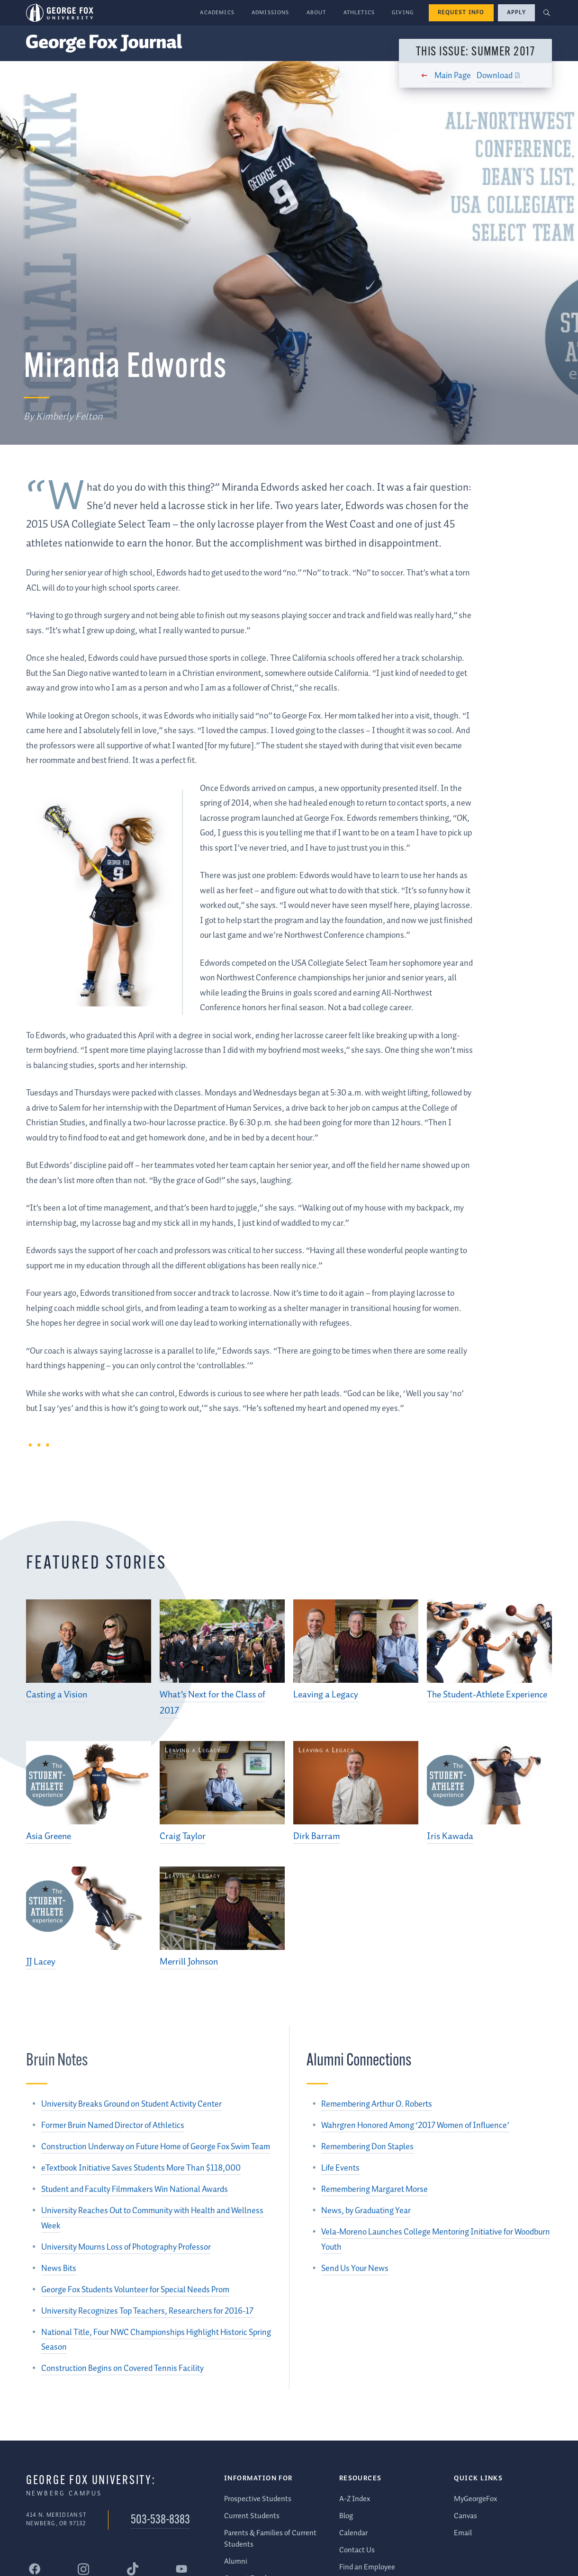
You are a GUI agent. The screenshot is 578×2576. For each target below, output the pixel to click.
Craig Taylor (183, 1836)
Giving (403, 12)
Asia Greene (48, 1836)
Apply (516, 13)
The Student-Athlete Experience (487, 1694)
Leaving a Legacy (325, 1694)
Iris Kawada (450, 1836)
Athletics (359, 12)
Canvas (465, 2516)
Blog (346, 2516)
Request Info (461, 13)
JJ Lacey (40, 1962)
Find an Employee (367, 2567)
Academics (217, 12)
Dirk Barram (316, 1836)
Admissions (270, 12)
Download (492, 75)
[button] (547, 13)
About (316, 12)
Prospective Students (257, 2499)
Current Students (252, 2516)
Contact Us (357, 2550)
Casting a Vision (56, 1694)
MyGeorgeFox (475, 2499)
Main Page (450, 75)
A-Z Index (354, 2499)
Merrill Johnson (189, 1962)
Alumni (235, 2561)
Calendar (353, 2533)
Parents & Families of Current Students (270, 2538)
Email (463, 2533)
